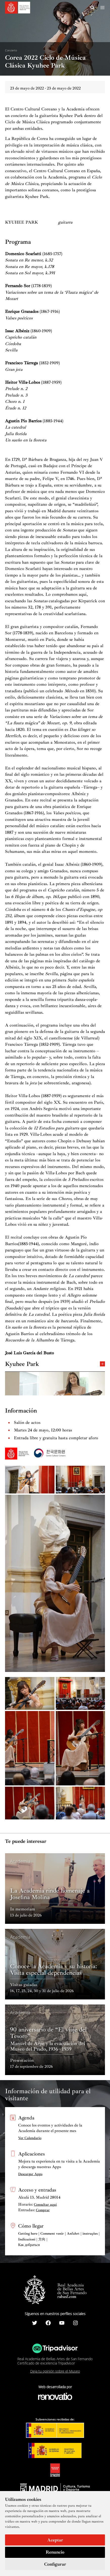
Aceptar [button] (55, 2540)
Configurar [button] (55, 2564)
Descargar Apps (30, 2174)
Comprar (43, 2210)
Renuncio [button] (55, 2552)
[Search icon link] (92, 8)
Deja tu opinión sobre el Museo (55, 2371)
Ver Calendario (29, 2138)
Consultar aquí (45, 2204)
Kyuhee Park (55, 1363)
